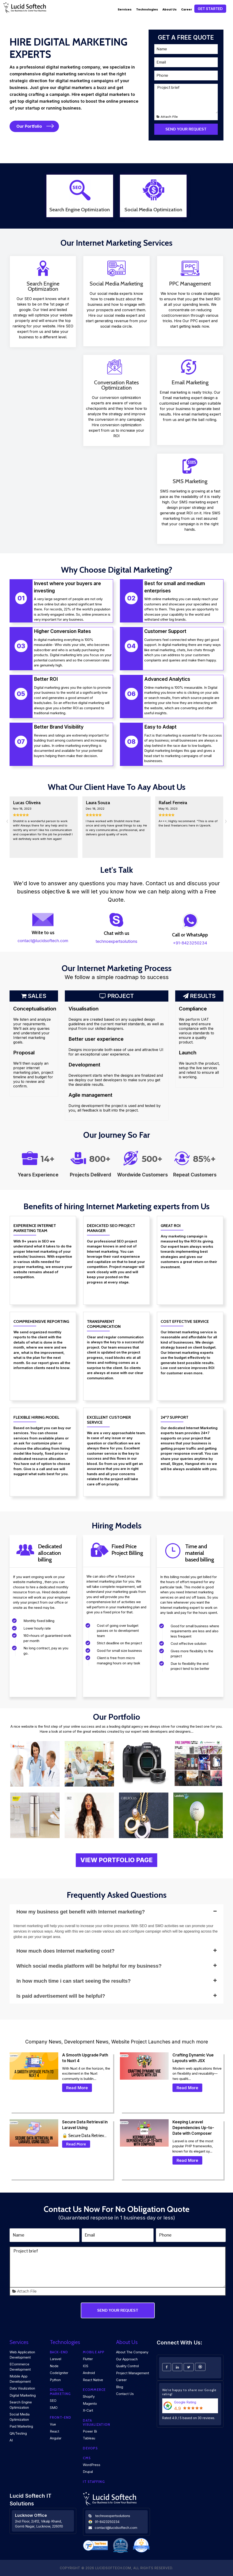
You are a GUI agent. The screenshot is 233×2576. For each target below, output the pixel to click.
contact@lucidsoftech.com (43, 940)
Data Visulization (22, 2388)
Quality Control (127, 2366)
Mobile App (93, 2352)
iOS (85, 2366)
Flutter (88, 2359)
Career (186, 9)
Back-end (59, 2352)
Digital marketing (60, 2392)
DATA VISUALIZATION (96, 2422)
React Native (93, 2380)
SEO (53, 2400)
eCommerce (94, 2390)
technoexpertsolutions (116, 941)
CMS (87, 2458)
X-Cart (88, 2410)
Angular (55, 2438)
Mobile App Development (20, 2379)
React (54, 2431)
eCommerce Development (20, 2367)
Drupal (88, 2471)
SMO (54, 2407)
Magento (90, 2403)
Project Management (132, 2373)
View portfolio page (116, 1860)
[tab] (116, 1911)
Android (89, 2373)
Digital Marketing (23, 2395)
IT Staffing (94, 2482)
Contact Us (125, 2394)
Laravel (55, 2359)
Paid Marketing (21, 2426)
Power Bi (90, 2431)
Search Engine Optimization (21, 2405)
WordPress (91, 2465)
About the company (132, 2352)
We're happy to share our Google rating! (189, 2392)
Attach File (167, 116)
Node (54, 2366)
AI (11, 2440)
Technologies (147, 9)
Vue (53, 2424)
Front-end (60, 2417)
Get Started (210, 8)
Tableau (89, 2438)
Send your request (186, 129)
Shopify (89, 2396)
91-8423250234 (107, 2522)
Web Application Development (22, 2354)
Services (125, 9)
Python (55, 2380)
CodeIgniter (59, 2373)
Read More (77, 2087)
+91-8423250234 (190, 943)
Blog (119, 2387)
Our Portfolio (29, 126)
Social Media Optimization (20, 2417)
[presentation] (7, 821)
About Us (169, 9)
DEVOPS (90, 2448)
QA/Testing (18, 2433)
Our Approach (127, 2359)
